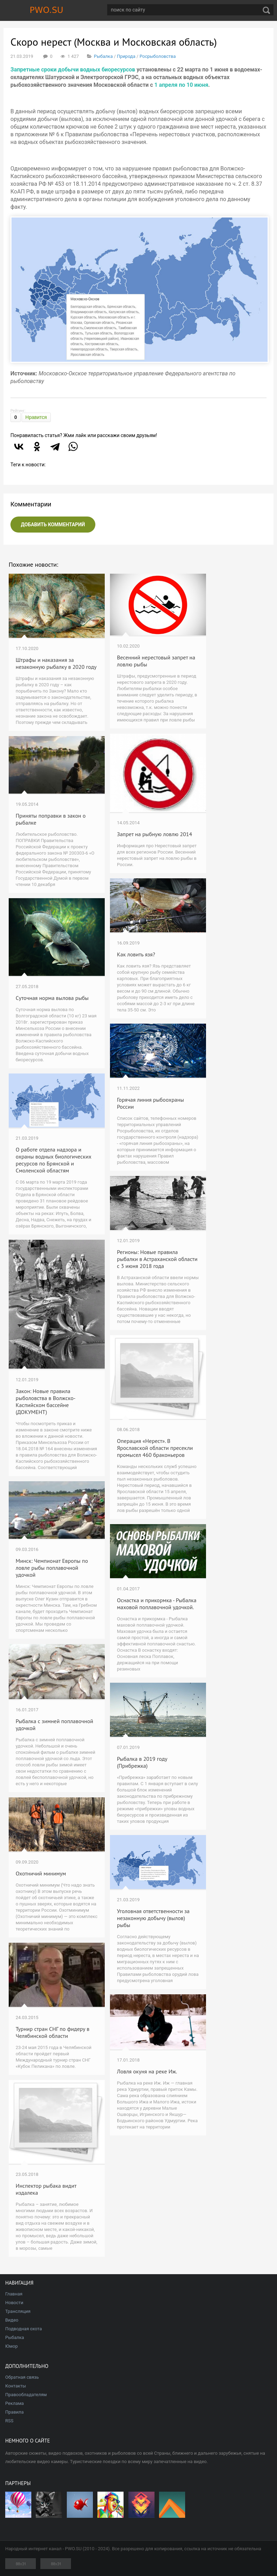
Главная (13, 2293)
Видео (11, 2320)
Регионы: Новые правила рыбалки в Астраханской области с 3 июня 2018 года (157, 1258)
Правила (14, 2412)
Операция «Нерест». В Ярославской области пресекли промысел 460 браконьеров (155, 1447)
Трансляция (18, 2311)
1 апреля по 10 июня (181, 85)
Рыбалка (103, 56)
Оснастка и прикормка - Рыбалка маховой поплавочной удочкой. (156, 1604)
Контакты (15, 2385)
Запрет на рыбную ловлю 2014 (154, 834)
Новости (14, 2302)
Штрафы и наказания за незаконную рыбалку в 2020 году (56, 663)
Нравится (36, 417)
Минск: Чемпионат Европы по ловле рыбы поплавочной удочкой (52, 1567)
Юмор (11, 2346)
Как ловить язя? (136, 954)
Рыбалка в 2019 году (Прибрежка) (142, 1762)
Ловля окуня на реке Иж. (147, 2071)
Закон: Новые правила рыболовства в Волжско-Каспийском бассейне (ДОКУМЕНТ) (46, 1401)
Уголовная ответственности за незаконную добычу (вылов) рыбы (153, 1918)
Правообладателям (26, 2394)
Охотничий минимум (41, 1873)
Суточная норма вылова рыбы (52, 997)
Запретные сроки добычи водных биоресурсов (72, 69)
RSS (9, 2420)
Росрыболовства (158, 56)
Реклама (14, 2403)
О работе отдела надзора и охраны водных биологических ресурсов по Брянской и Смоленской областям (53, 1160)
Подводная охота (23, 2328)
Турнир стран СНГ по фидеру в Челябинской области (52, 2032)
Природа (126, 56)
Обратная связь (22, 2377)
